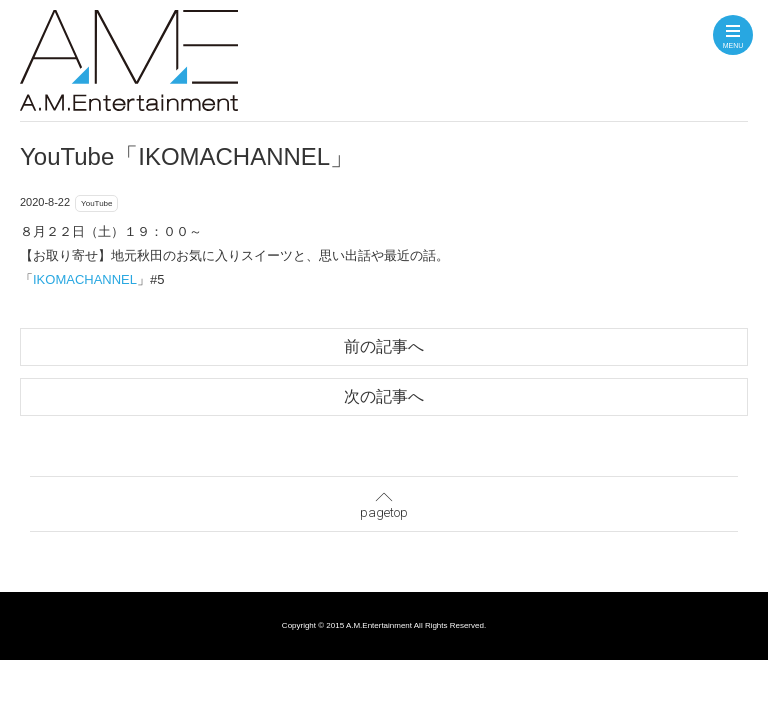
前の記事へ (384, 346)
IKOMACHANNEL (85, 279)
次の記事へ (384, 396)
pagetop (384, 502)
